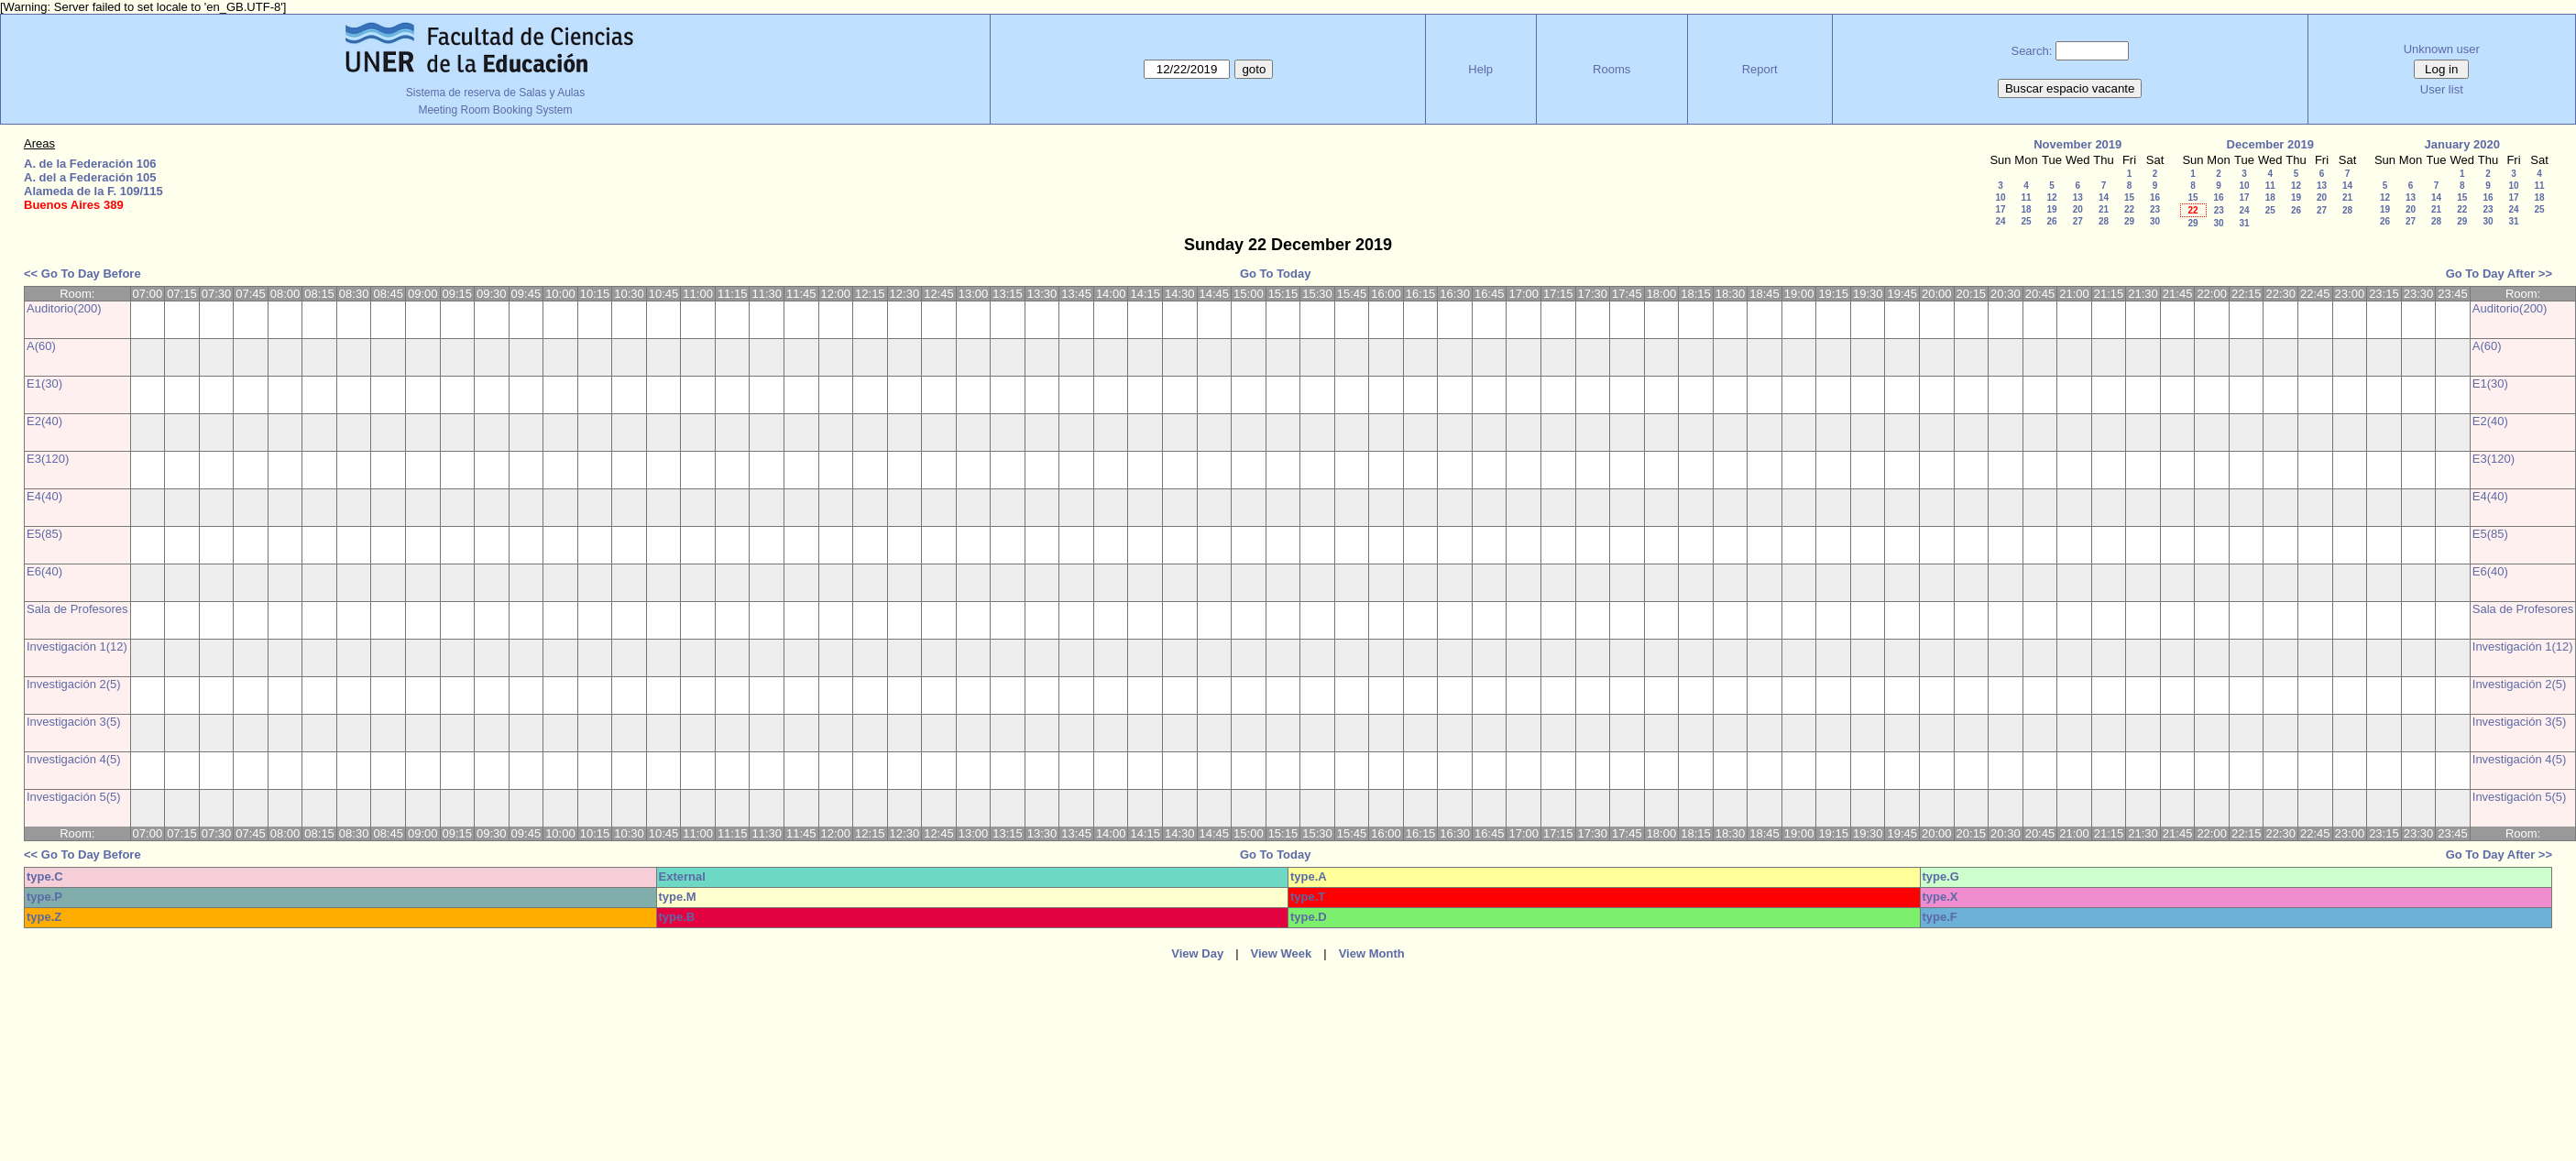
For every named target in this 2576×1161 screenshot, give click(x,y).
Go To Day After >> (2499, 273)
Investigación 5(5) (74, 797)
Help (1480, 69)
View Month (1372, 953)
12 (2051, 197)
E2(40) (44, 421)
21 (2104, 209)
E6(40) (44, 571)
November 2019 (2077, 144)
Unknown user (2442, 49)
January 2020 (2462, 144)
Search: (2031, 51)
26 (2051, 221)
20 (2078, 209)
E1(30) (44, 383)
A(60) (41, 346)
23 (2155, 209)
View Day (1197, 953)
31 (2244, 223)
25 (2026, 221)
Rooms (1611, 69)
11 (2026, 197)
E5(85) (44, 534)
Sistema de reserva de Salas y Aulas (495, 92)
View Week (1281, 953)
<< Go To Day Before (82, 273)
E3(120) (48, 458)
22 (2129, 209)
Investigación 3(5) (74, 721)
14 (2104, 197)
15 (2129, 197)
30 (2155, 221)
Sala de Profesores (77, 609)
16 (2155, 197)
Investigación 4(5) (74, 759)
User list (2441, 89)
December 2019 (2270, 144)
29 (2129, 221)
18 (2026, 209)
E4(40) (44, 496)
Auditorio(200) (64, 308)
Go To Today (1275, 273)
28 (2104, 221)
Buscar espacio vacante (2070, 88)
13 (2078, 197)
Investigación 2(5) (74, 684)
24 (2000, 221)
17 (2000, 209)
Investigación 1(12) (77, 646)
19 (2051, 209)
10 (2000, 197)
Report (1760, 69)
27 (2078, 221)
